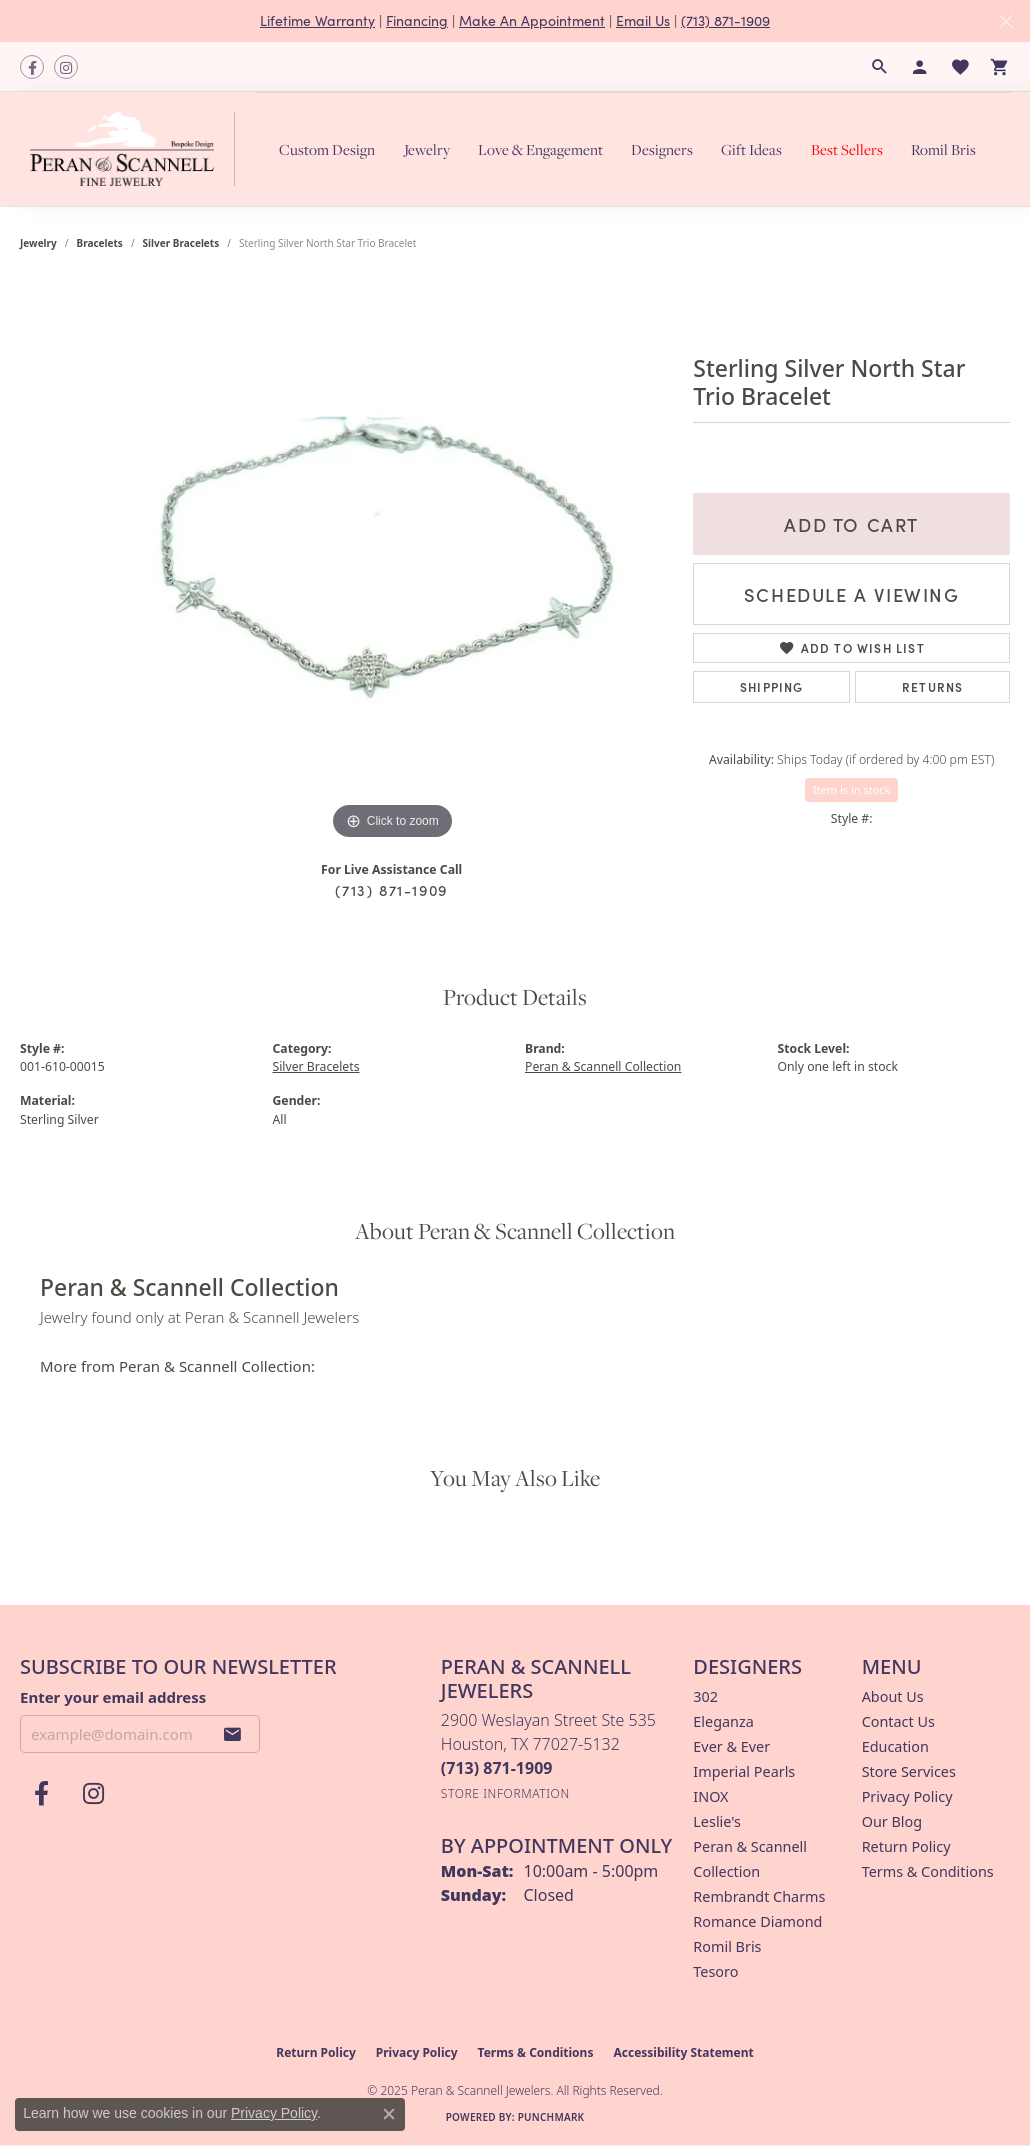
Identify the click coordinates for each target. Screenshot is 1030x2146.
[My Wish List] (960, 67)
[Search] (880, 67)
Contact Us (898, 1721)
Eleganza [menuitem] (723, 1721)
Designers (662, 149)
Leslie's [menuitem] (717, 1821)
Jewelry (427, 149)
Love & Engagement (540, 149)
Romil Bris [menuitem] (727, 1946)
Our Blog (892, 1821)
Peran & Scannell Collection (603, 1066)
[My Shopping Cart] (1000, 67)
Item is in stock (852, 789)
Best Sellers (847, 149)
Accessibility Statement (683, 2052)
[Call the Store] (497, 1768)
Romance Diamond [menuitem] (757, 1921)
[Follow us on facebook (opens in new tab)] (32, 67)
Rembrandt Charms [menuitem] (759, 1896)
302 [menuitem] (705, 1696)
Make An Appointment (532, 20)
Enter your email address (113, 1697)
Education (895, 1746)
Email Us (643, 20)
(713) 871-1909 (725, 20)
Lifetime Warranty (317, 20)
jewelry (38, 243)
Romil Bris (943, 149)
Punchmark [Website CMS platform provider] (551, 2117)
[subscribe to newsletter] (233, 1734)
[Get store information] (505, 1793)
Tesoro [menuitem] (715, 1971)
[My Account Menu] (920, 67)
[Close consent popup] (389, 2114)
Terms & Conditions (928, 1871)
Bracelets (100, 243)
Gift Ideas (751, 149)
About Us (893, 1696)
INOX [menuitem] (710, 1796)
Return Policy (906, 1846)
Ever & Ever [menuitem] (731, 1746)
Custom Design (327, 149)
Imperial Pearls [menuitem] (744, 1771)
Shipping (772, 686)
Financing (417, 20)
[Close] (1005, 21)
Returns (932, 686)
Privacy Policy (907, 1796)
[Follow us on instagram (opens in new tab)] (66, 67)
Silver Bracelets (181, 243)
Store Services (909, 1771)
